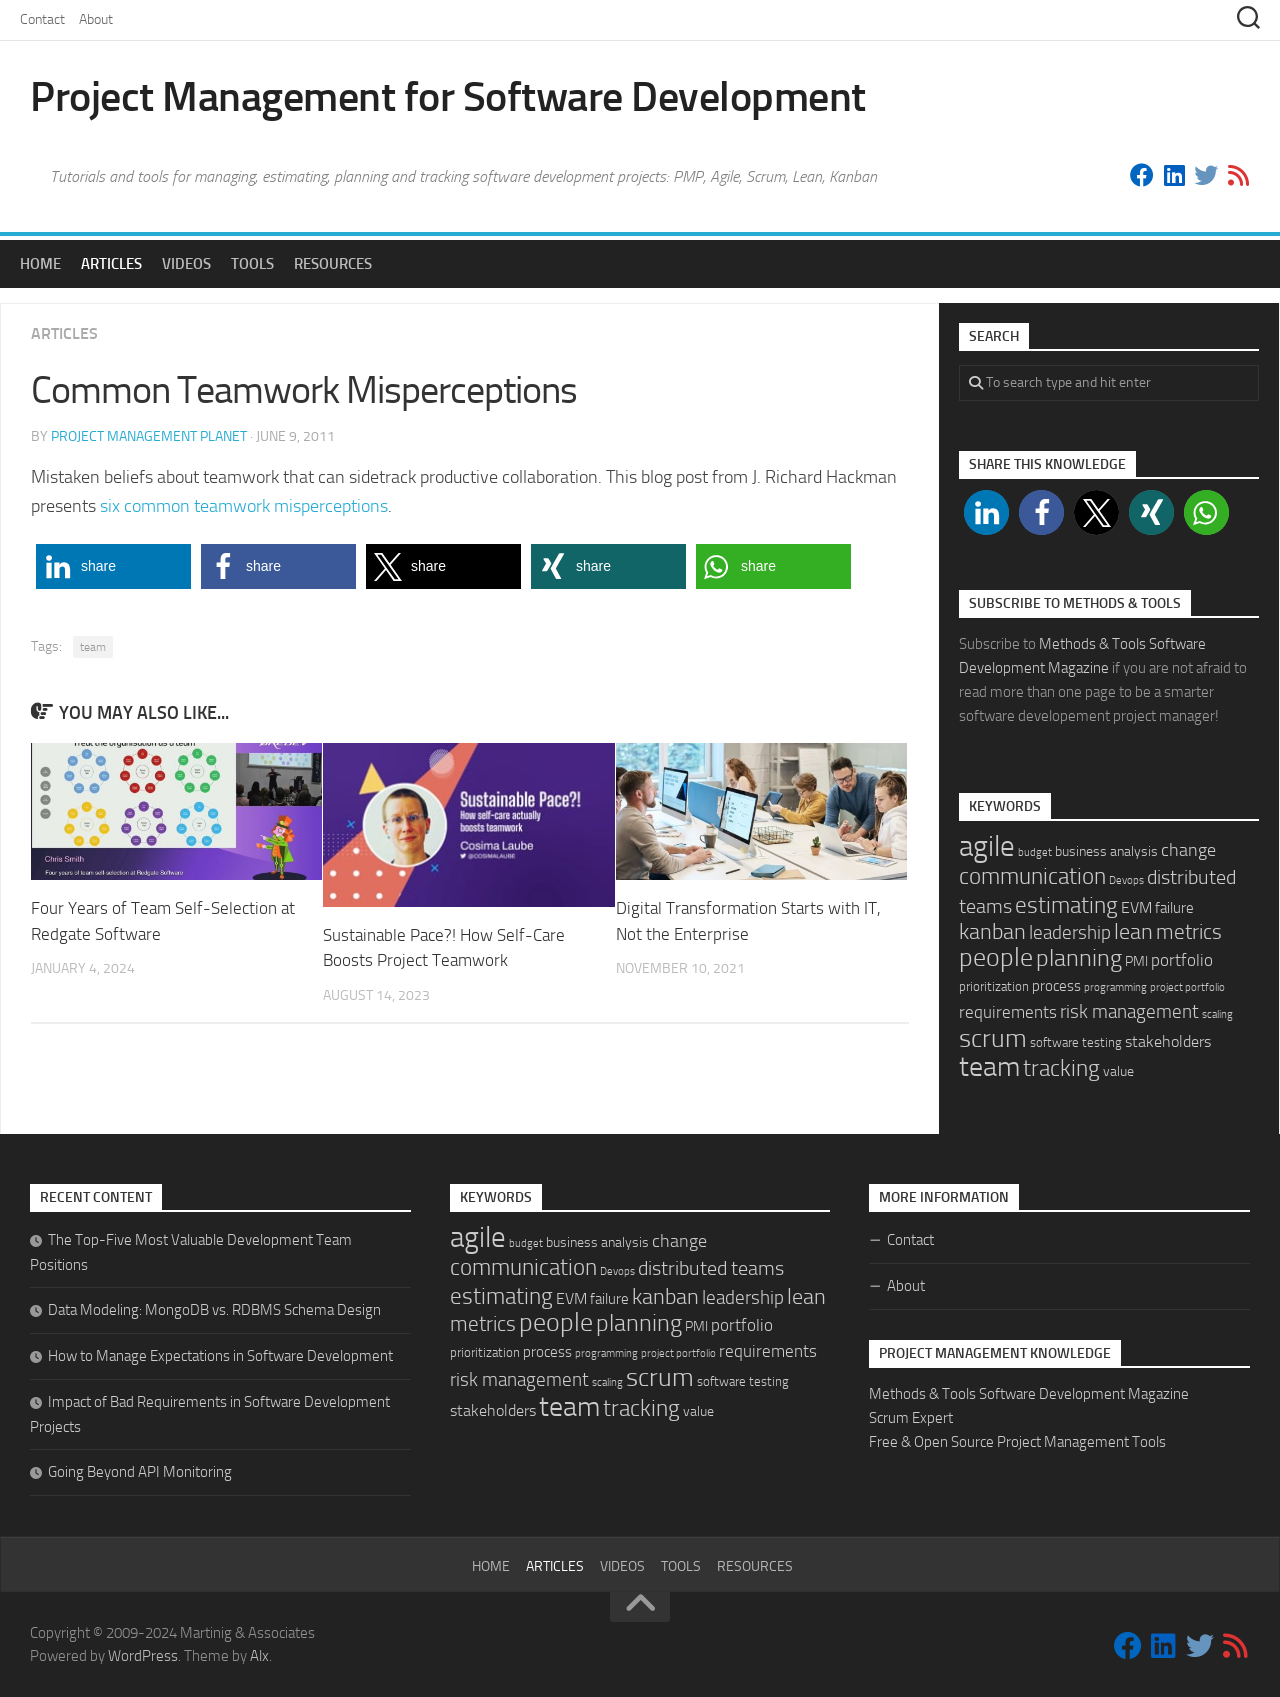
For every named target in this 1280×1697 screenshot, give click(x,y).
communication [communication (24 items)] (1032, 876)
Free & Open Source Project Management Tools (1017, 1442)
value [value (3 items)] (1118, 1071)
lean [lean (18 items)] (1133, 932)
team (93, 647)
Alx (259, 1656)
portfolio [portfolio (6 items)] (1182, 960)
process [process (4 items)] (1056, 986)
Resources (333, 264)
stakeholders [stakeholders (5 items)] (1168, 1041)
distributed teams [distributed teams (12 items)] (711, 1268)
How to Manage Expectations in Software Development (220, 1356)
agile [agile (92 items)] (987, 846)
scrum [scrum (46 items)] (993, 1038)
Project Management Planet (149, 436)
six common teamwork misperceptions (244, 506)
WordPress (143, 1656)
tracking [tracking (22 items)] (1061, 1068)
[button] (113, 566)
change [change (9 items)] (1188, 850)
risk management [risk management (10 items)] (1129, 1011)
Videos (186, 264)
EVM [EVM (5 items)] (1136, 907)
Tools (252, 264)
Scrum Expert (911, 1418)
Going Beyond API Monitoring (140, 1472)
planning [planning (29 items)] (1079, 958)
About (96, 19)
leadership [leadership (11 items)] (1070, 932)
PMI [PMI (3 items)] (1136, 961)
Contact (42, 19)
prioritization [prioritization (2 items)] (994, 986)
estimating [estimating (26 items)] (1066, 905)
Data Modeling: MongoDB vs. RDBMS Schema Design (214, 1310)
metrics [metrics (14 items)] (1189, 932)
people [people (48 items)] (996, 957)
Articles (111, 264)
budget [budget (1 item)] (1035, 852)
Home (40, 264)
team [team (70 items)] (989, 1066)
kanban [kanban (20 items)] (992, 932)
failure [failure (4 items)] (1174, 908)
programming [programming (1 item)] (1115, 987)
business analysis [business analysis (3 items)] (1106, 851)
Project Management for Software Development (448, 97)
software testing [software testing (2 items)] (1076, 1042)
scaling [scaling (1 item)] (1217, 1014)
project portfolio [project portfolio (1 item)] (1187, 987)
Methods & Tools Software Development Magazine (1029, 1394)
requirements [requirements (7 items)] (1008, 1012)
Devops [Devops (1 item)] (1126, 880)
